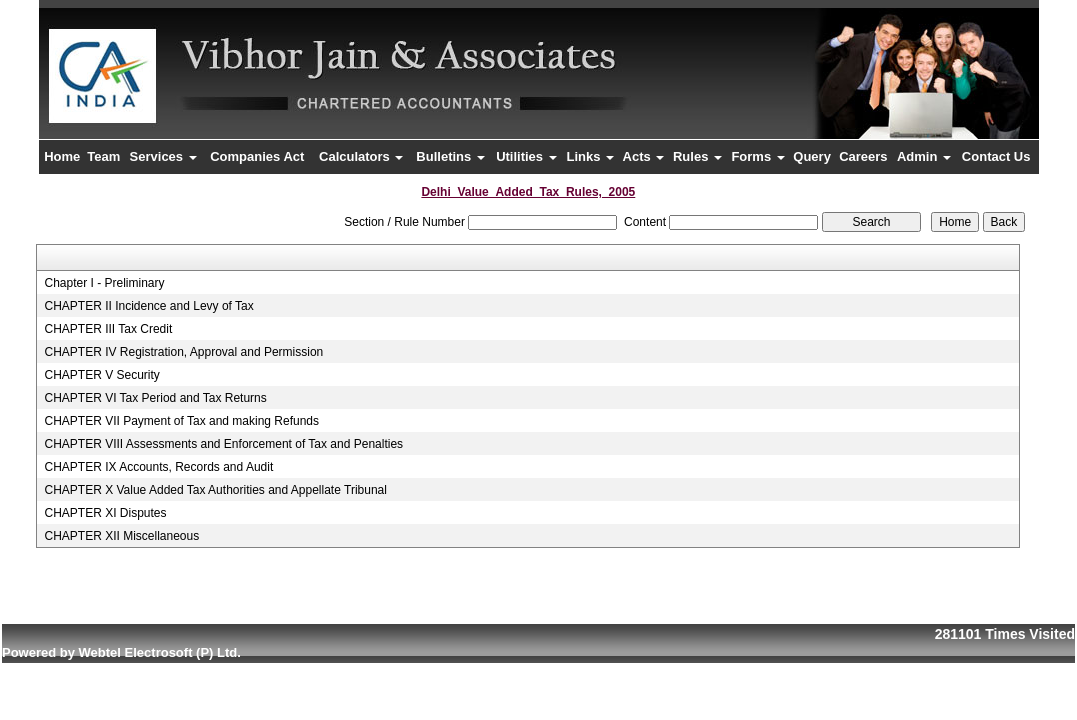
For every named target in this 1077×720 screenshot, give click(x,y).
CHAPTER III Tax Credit (108, 329)
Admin (924, 156)
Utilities (526, 156)
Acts (644, 156)
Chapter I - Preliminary (104, 283)
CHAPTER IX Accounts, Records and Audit (158, 467)
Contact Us (996, 156)
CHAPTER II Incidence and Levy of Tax (148, 306)
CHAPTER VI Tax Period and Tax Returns (155, 398)
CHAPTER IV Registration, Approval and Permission (183, 352)
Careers (863, 156)
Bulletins (450, 156)
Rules (697, 156)
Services (163, 156)
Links (591, 156)
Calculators (361, 156)
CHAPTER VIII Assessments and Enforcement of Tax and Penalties (223, 444)
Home (62, 156)
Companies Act (257, 156)
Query (812, 156)
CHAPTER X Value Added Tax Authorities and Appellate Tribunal (215, 490)
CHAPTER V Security (101, 375)
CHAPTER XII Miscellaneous (121, 536)
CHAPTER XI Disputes (105, 513)
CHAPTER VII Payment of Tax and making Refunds (181, 421)
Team (103, 156)
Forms (757, 156)
